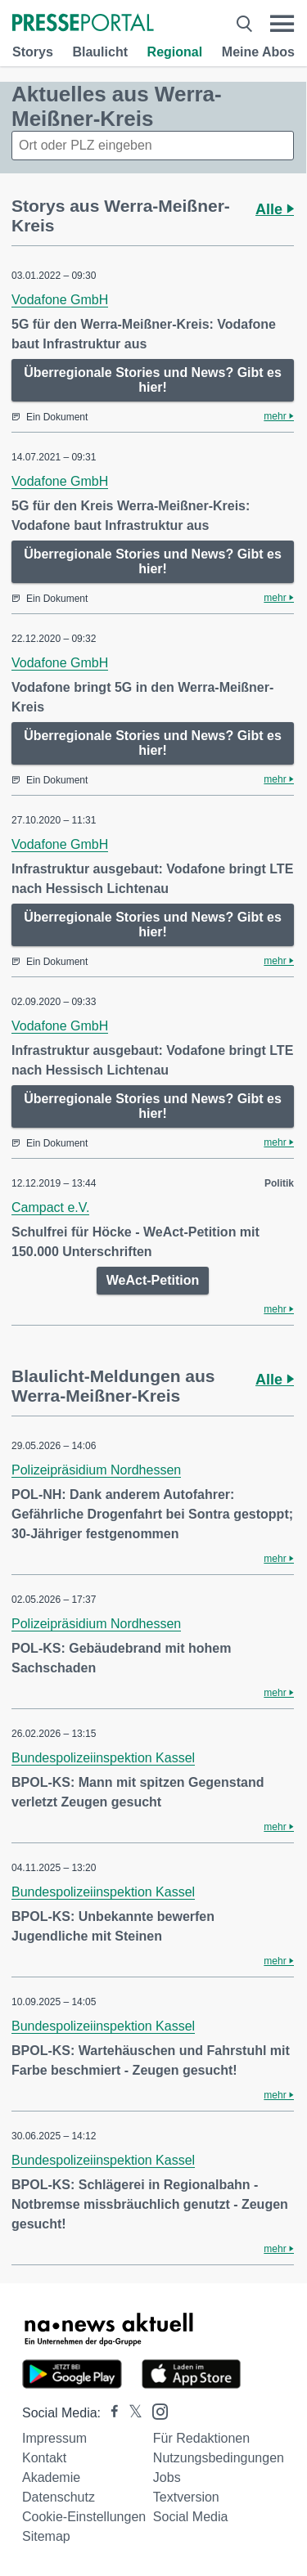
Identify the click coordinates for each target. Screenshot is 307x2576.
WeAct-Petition (152, 1280)
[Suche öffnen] (244, 23)
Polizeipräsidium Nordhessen (96, 1470)
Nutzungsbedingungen (218, 2458)
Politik (279, 1183)
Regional (175, 52)
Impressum (54, 2438)
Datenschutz (58, 2497)
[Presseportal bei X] (130, 2413)
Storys (32, 52)
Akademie (51, 2477)
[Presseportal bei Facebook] (110, 2413)
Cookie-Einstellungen (84, 2517)
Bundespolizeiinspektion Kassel (103, 1758)
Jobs (167, 2477)
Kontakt (44, 2458)
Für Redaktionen (201, 2438)
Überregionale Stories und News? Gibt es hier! (153, 380)
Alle (274, 209)
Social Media (190, 2517)
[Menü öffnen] (282, 23)
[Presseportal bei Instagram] (155, 2410)
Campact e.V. (50, 1207)
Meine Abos (258, 52)
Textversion (186, 2497)
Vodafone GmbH (59, 300)
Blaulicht (100, 52)
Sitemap (46, 2536)
